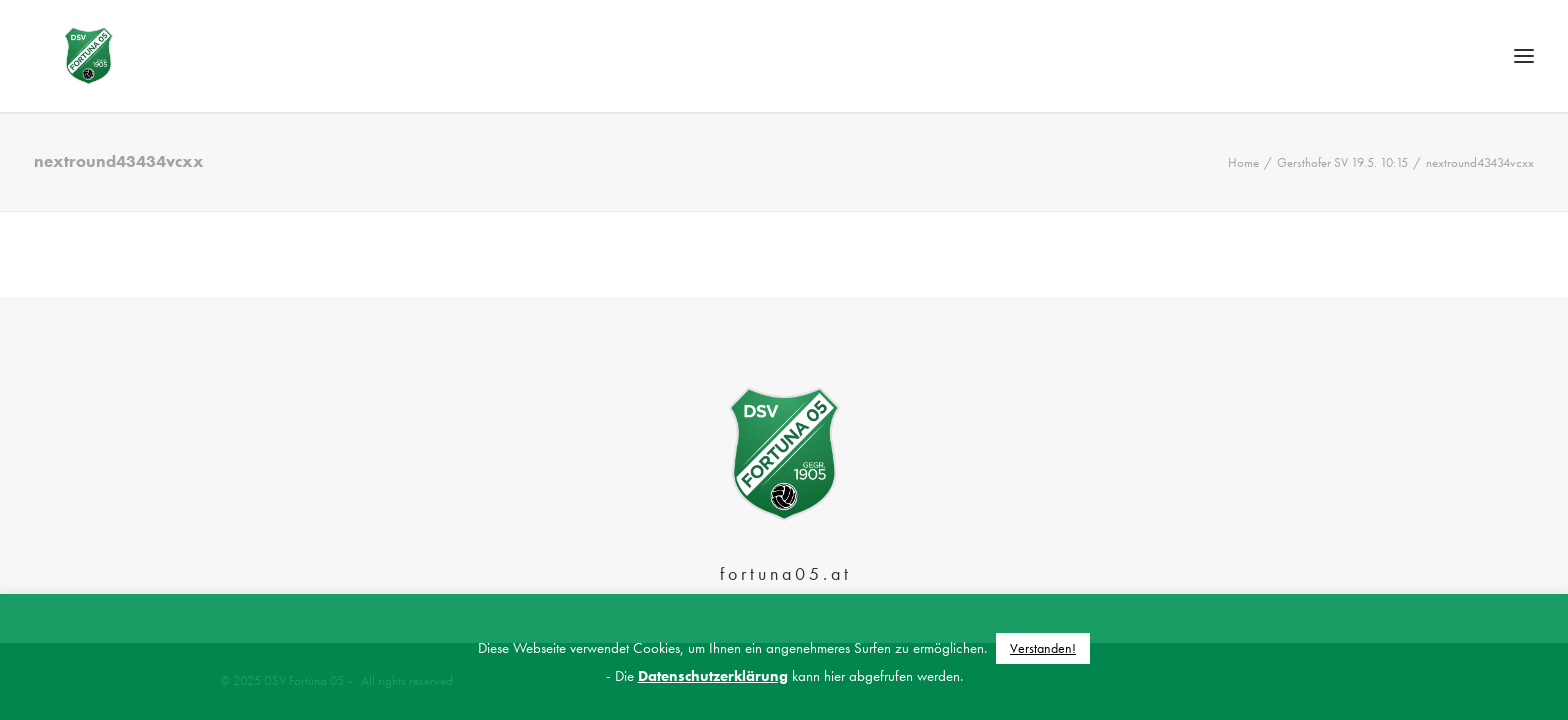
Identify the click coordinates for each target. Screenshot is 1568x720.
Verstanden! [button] (1043, 648)
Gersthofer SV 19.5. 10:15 (1342, 204)
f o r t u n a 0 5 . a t (784, 573)
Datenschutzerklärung (713, 676)
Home (1243, 204)
